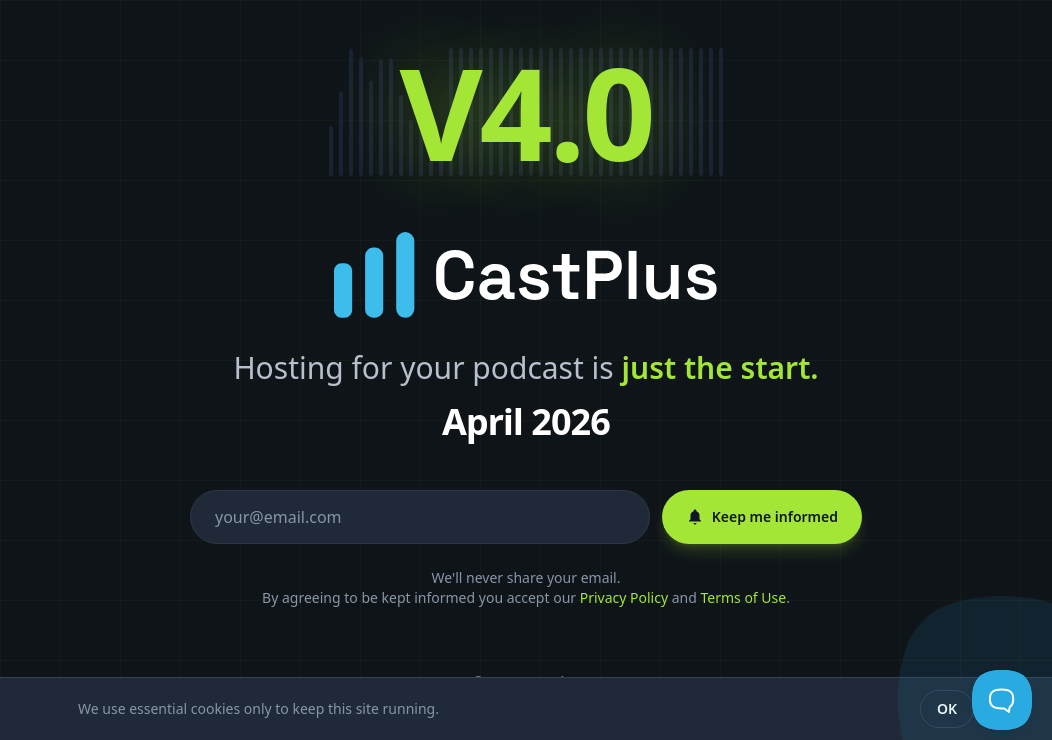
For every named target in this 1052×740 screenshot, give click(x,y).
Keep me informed (762, 516)
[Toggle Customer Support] (1002, 700)
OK (947, 708)
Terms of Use (743, 597)
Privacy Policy (624, 597)
